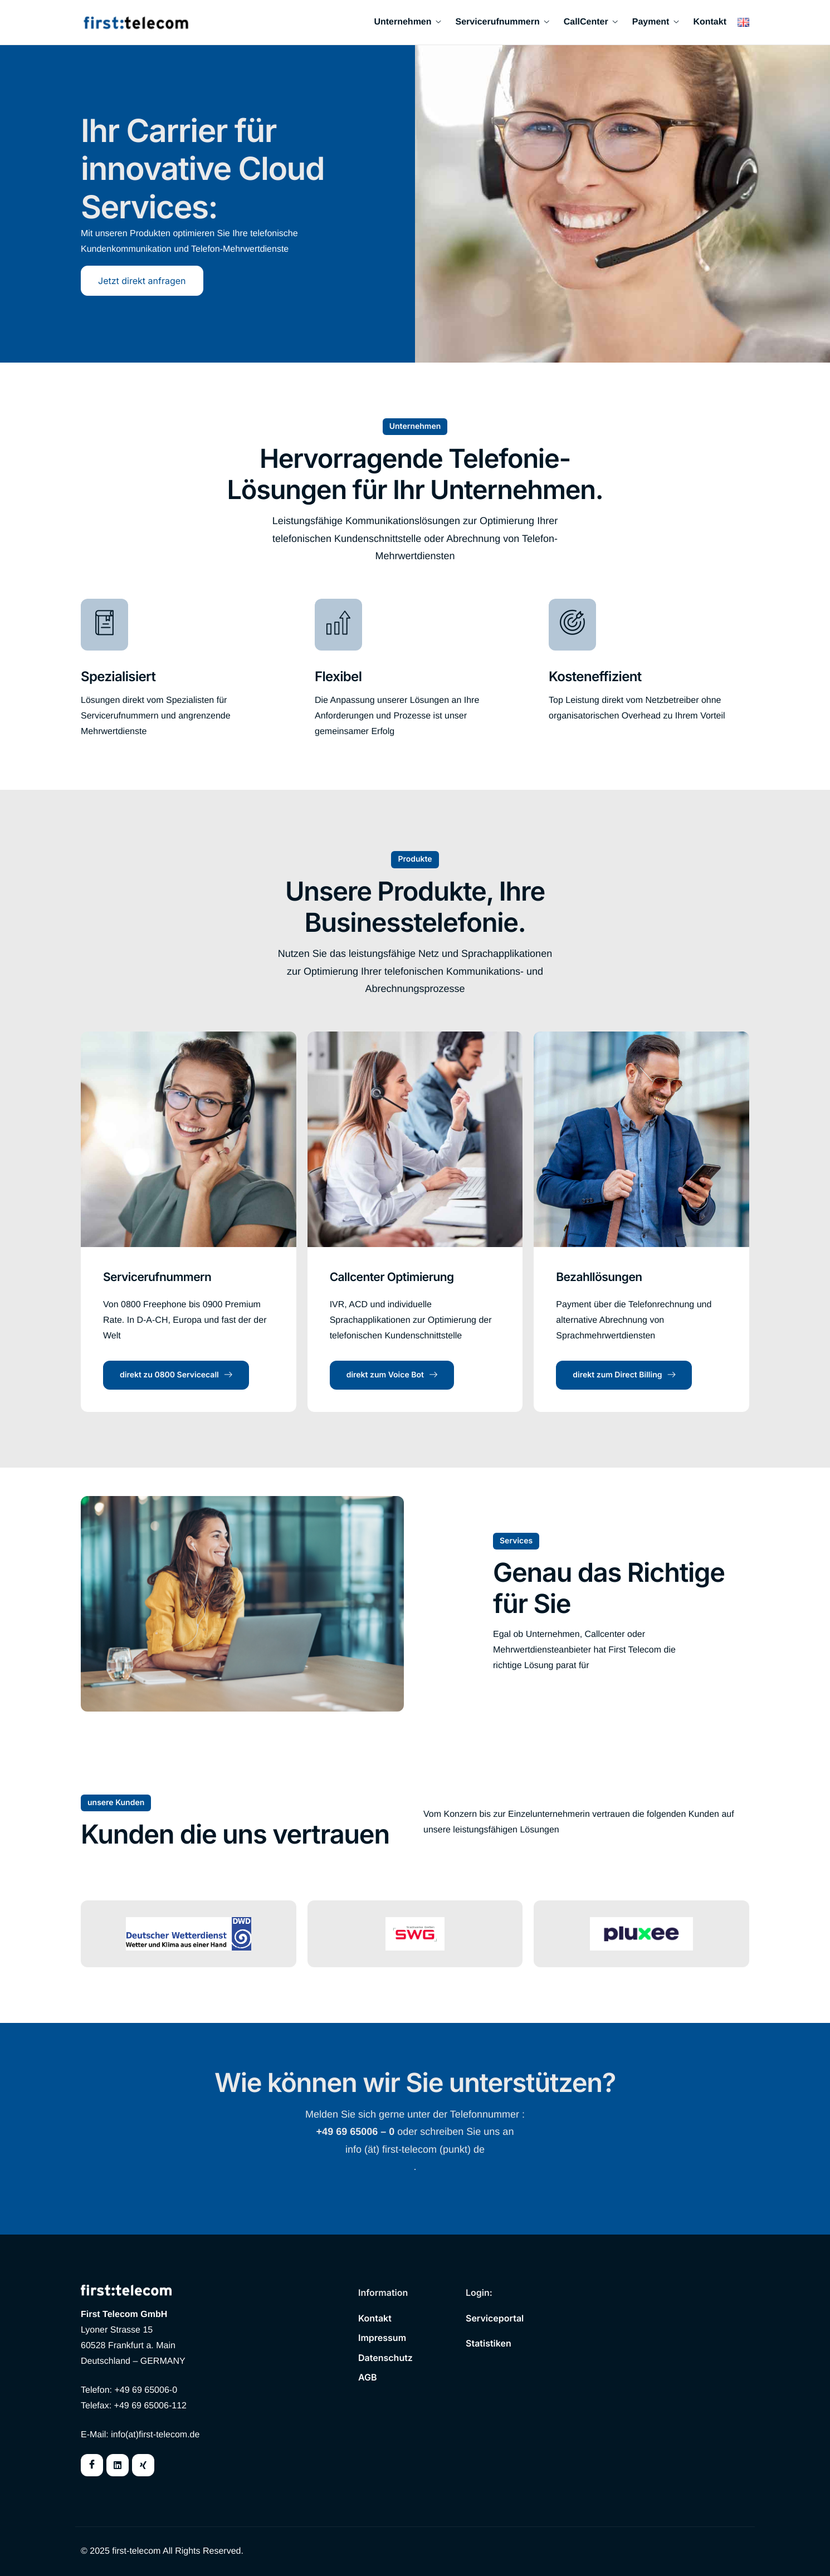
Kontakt (709, 22)
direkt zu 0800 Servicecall (176, 1375)
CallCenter (591, 22)
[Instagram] (143, 2465)
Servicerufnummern (502, 22)
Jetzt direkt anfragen (142, 280)
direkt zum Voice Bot (391, 1375)
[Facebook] (92, 2465)
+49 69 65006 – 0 (355, 2131)
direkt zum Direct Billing (624, 1375)
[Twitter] (117, 2465)
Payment (655, 22)
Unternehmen (407, 22)
